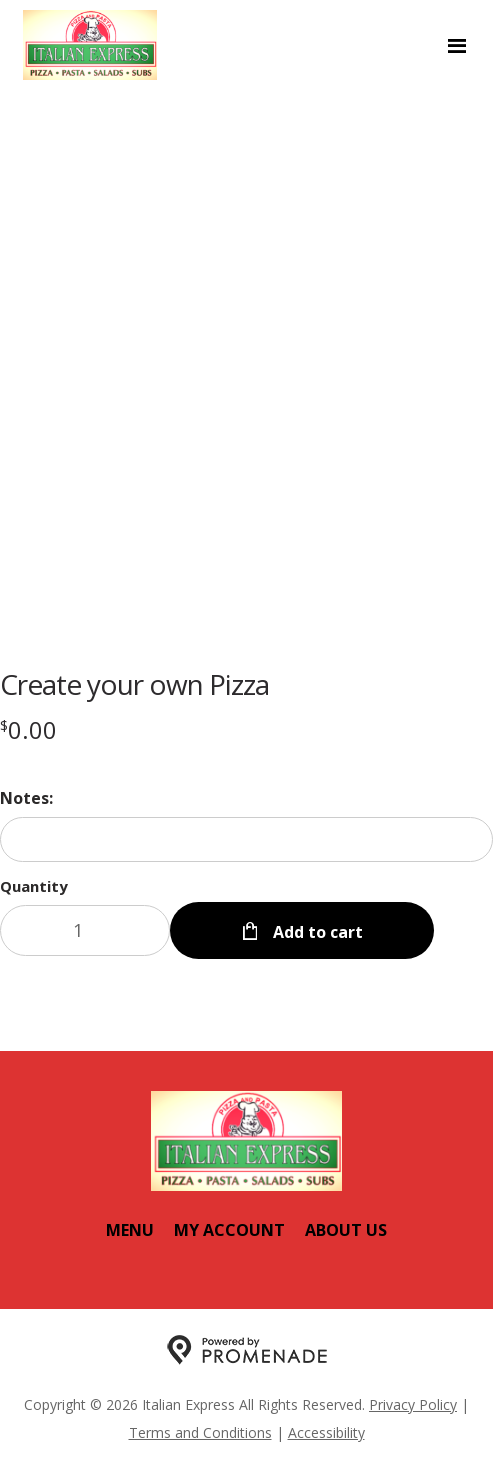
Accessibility (326, 1432)
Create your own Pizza (134, 684)
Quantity (34, 886)
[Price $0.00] (28, 729)
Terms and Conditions (200, 1432)
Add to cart (316, 932)
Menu (130, 1230)
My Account (229, 1230)
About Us (346, 1230)
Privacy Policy (413, 1404)
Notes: (26, 798)
